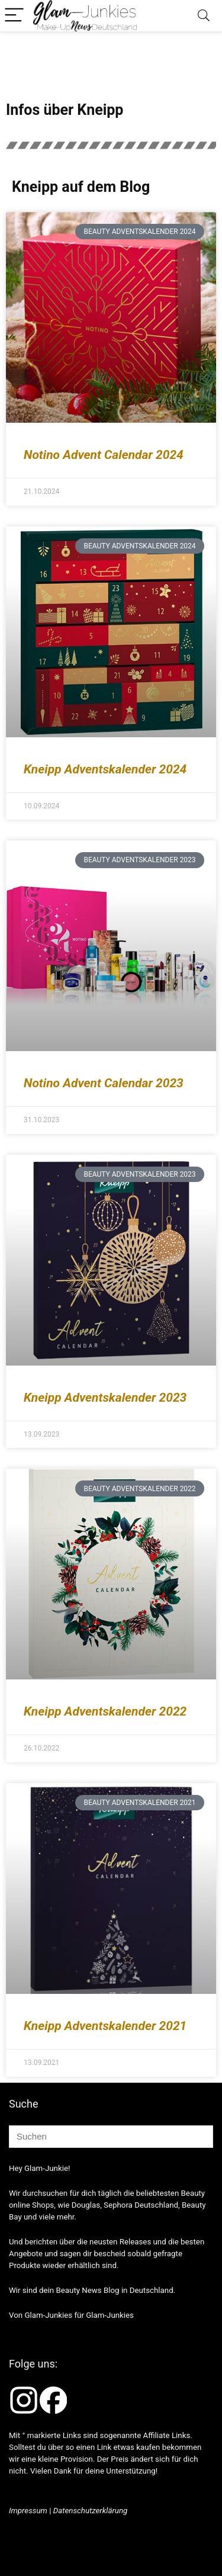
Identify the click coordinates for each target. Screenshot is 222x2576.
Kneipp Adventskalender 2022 (105, 1711)
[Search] (203, 15)
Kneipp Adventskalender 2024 (105, 769)
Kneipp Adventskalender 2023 (105, 1397)
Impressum (28, 2510)
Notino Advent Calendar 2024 (104, 455)
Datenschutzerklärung (90, 2510)
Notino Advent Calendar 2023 (104, 1083)
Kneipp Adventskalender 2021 (105, 2026)
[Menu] (14, 15)
